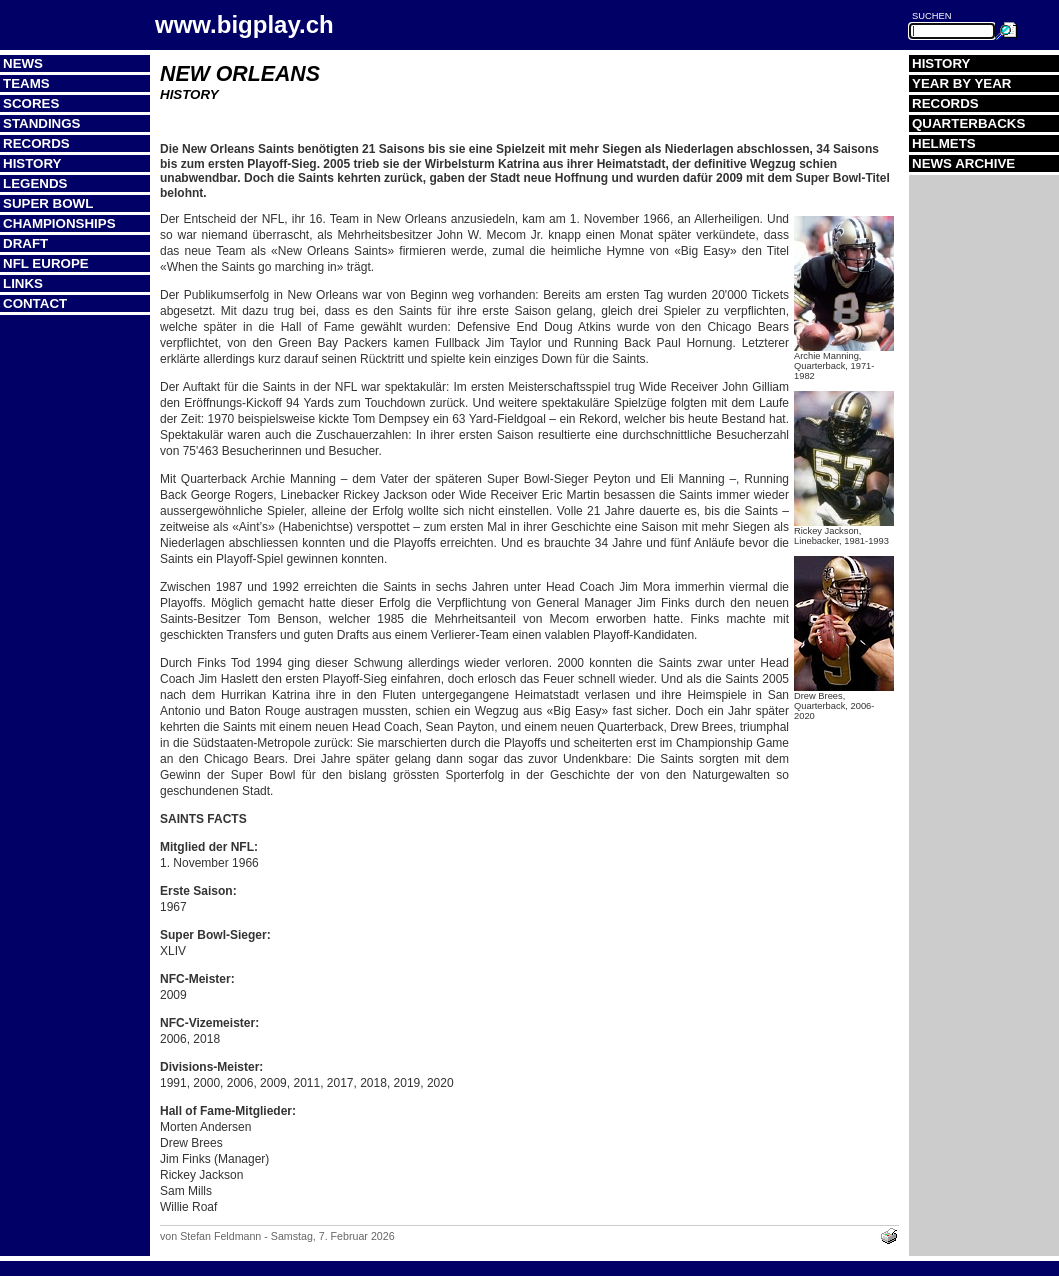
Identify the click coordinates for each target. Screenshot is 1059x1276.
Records (36, 143)
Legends (35, 183)
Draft (25, 243)
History (32, 163)
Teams (26, 83)
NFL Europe (46, 263)
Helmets (944, 143)
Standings (42, 123)
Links (23, 283)
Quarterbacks (968, 123)
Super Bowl (48, 203)
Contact (35, 303)
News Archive (963, 163)
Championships (59, 223)
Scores (31, 103)
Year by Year (962, 83)
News (23, 63)
